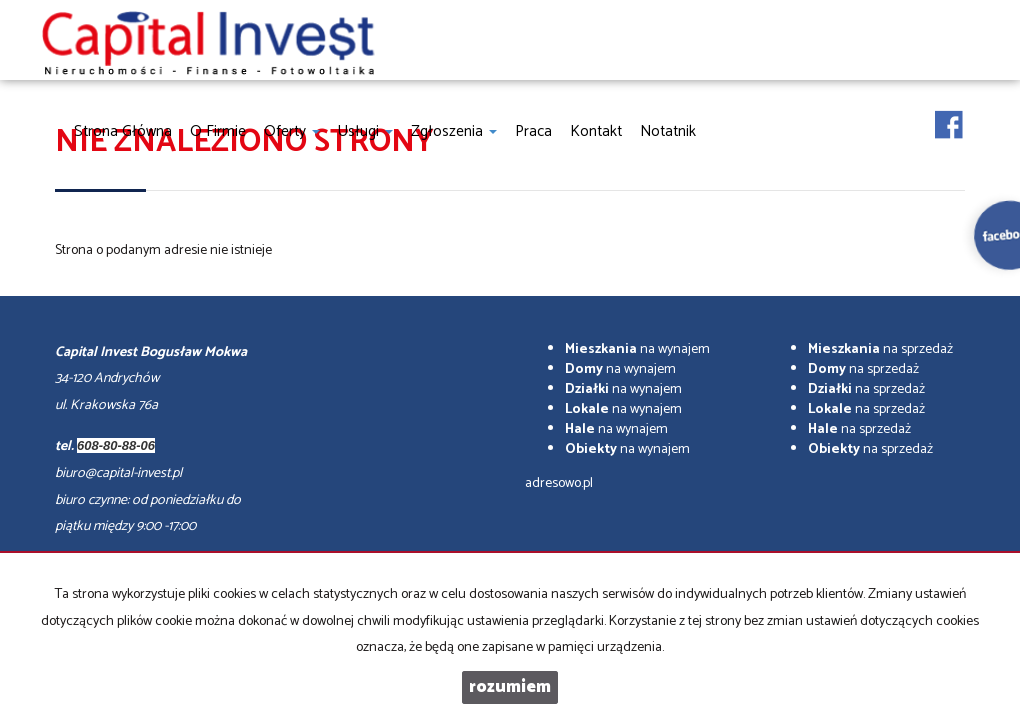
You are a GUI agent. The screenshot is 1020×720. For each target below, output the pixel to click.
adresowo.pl (559, 483)
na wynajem (637, 349)
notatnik (668, 131)
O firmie (218, 131)
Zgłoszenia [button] (454, 131)
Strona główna (123, 131)
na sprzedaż (880, 349)
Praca (533, 131)
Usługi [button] (365, 131)
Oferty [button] (292, 131)
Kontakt (596, 131)
